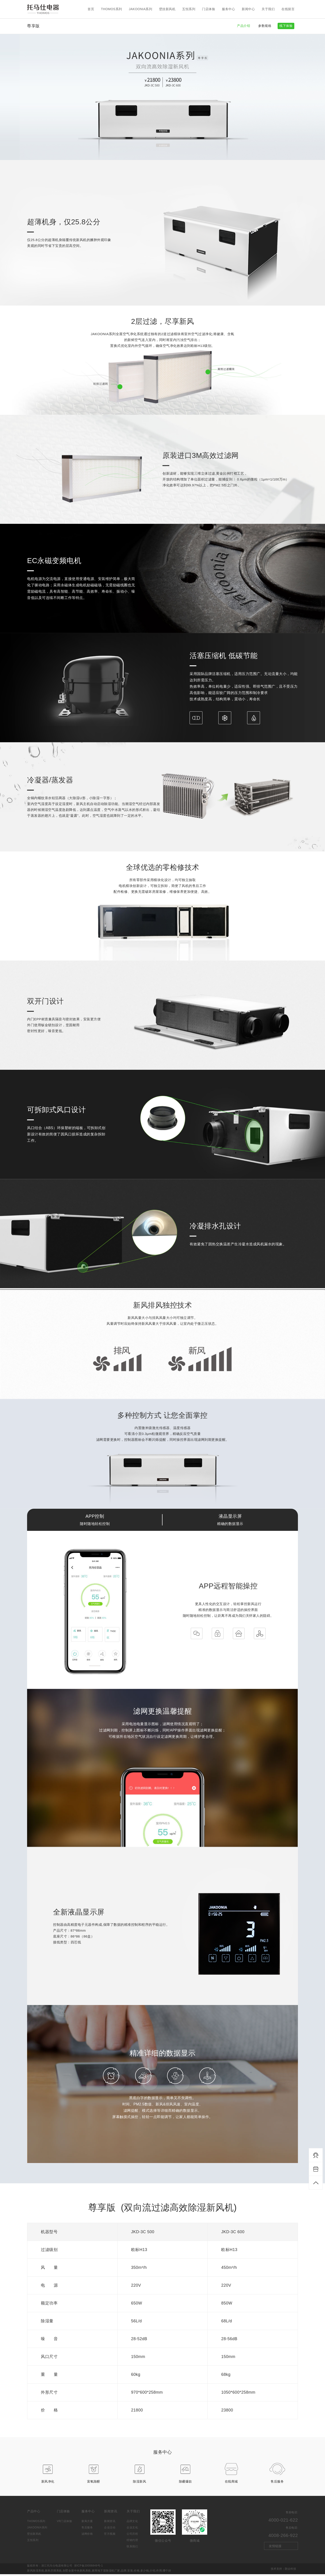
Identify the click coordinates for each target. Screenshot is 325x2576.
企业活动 (109, 2529)
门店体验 (208, 9)
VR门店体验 (64, 2523)
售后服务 (87, 2529)
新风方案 (87, 2523)
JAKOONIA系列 (140, 9)
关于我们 (268, 9)
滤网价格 (87, 2535)
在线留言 (288, 9)
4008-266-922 (283, 2537)
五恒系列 (188, 9)
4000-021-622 (283, 2521)
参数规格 (261, 26)
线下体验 (284, 26)
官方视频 (109, 2535)
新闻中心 (248, 9)
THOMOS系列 (111, 9)
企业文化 (132, 2529)
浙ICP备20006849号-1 (88, 2567)
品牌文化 (132, 2523)
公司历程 (132, 2535)
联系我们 (132, 2548)
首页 (91, 9)
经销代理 (132, 2542)
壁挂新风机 (167, 9)
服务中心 (228, 9)
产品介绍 (238, 26)
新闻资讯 (109, 2523)
